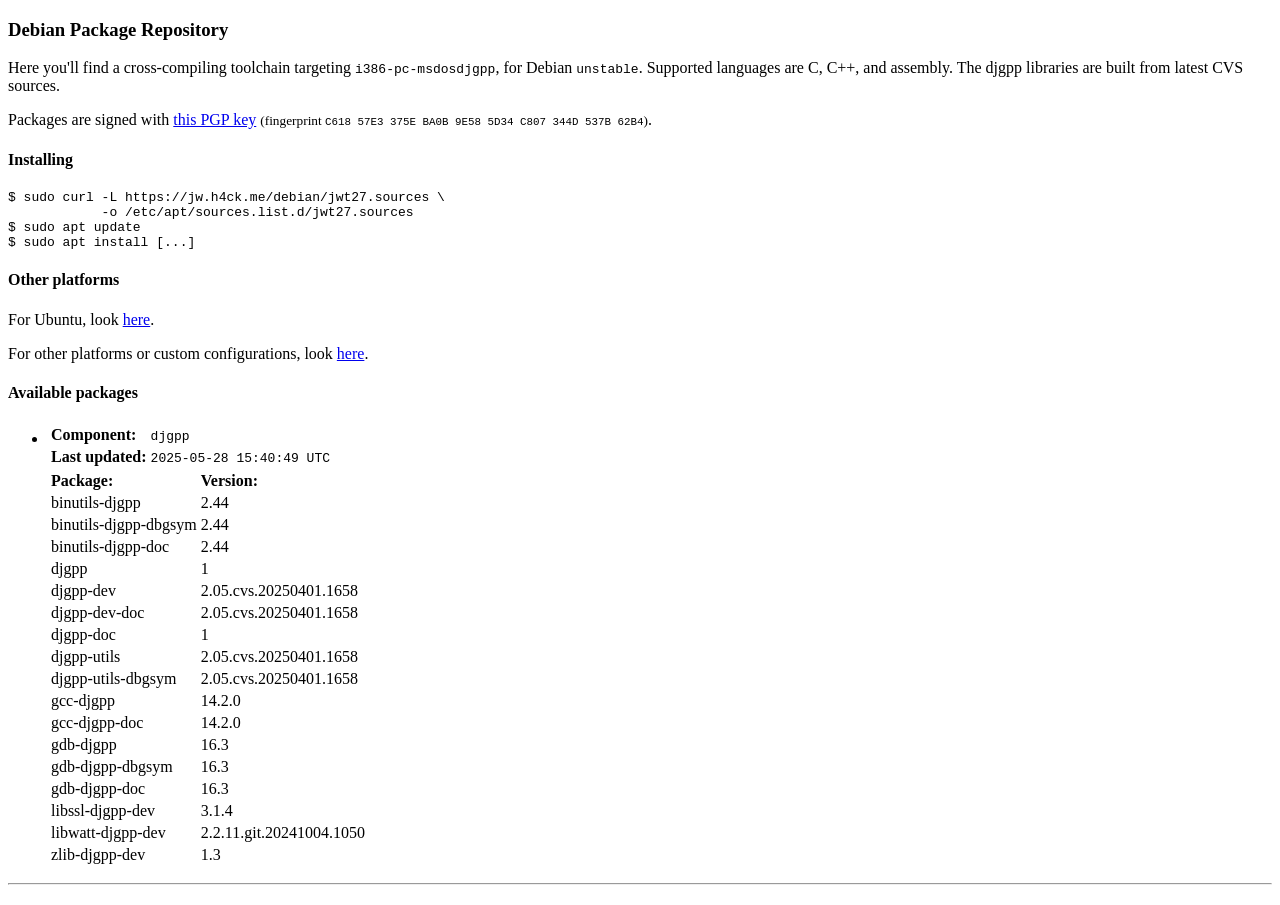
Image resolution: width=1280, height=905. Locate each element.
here (137, 331)
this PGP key (214, 119)
